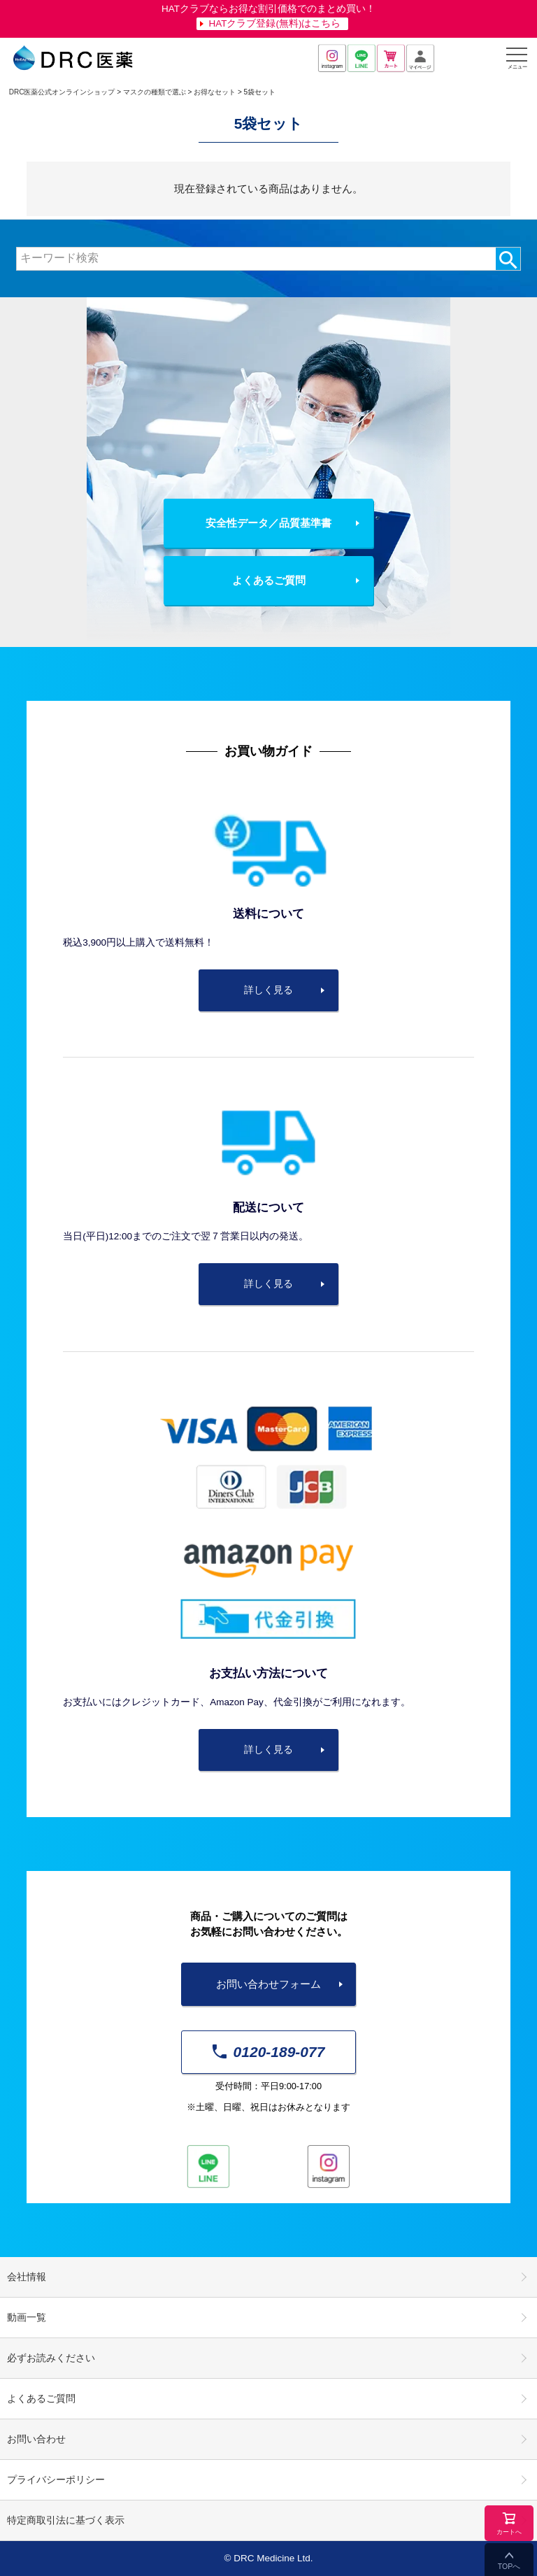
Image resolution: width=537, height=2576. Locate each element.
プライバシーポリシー (56, 2480)
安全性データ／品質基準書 (268, 523)
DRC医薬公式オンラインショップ (62, 92)
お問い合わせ (36, 2439)
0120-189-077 (269, 2052)
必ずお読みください (51, 2358)
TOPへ (509, 2566)
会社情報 (26, 2277)
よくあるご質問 (269, 580)
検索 (508, 259)
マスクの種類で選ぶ (154, 92)
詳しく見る (268, 990)
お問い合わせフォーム (268, 1984)
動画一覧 (26, 2317)
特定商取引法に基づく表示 (65, 2520)
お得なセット (215, 92)
